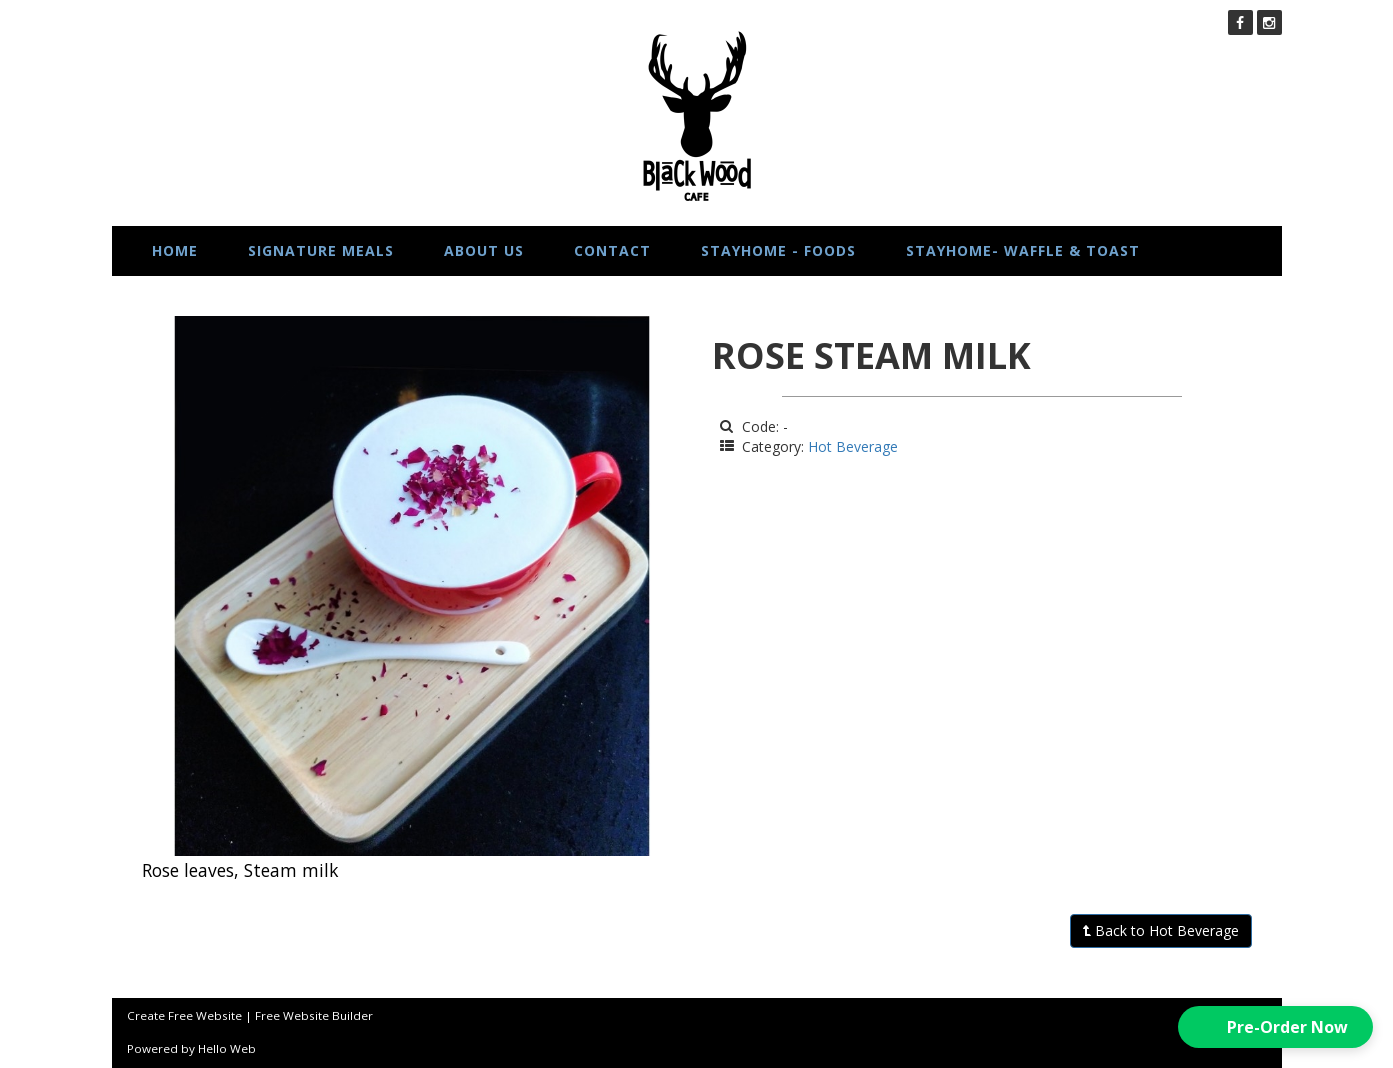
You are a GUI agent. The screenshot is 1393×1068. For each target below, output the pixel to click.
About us (484, 250)
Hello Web (227, 1048)
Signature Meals (321, 250)
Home (175, 250)
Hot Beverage (853, 446)
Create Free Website (184, 1015)
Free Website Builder (314, 1015)
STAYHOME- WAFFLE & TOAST (1023, 250)
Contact (612, 250)
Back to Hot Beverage (1161, 930)
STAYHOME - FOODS (778, 250)
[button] (1275, 1027)
